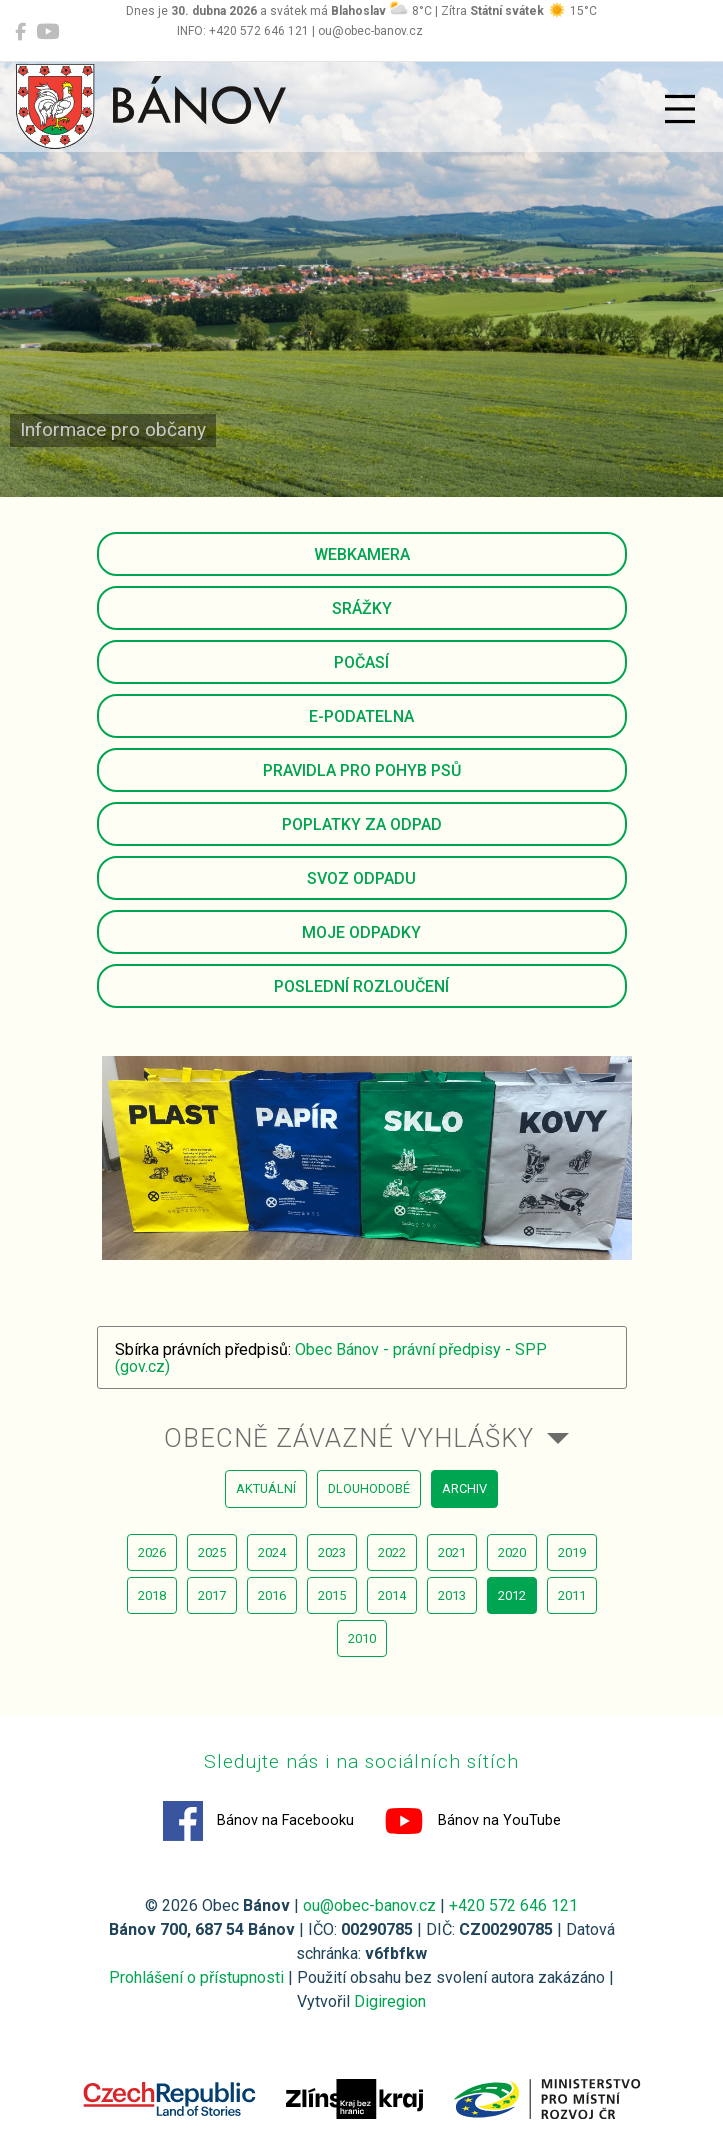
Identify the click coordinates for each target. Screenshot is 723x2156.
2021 (452, 1552)
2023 (332, 1552)
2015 (332, 1595)
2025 (212, 1552)
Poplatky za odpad (362, 824)
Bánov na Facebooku (258, 1821)
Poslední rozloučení (361, 986)
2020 (512, 1552)
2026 (152, 1552)
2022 (392, 1552)
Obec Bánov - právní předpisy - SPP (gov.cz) (331, 1358)
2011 (572, 1595)
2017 (212, 1595)
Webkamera (362, 554)
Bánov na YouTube (472, 1821)
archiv (464, 1488)
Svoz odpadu (361, 878)
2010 (362, 1638)
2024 (272, 1552)
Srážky (362, 608)
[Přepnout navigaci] (680, 109)
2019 (572, 1552)
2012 (512, 1595)
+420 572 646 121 (513, 1905)
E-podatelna (361, 716)
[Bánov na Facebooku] (20, 32)
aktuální (266, 1488)
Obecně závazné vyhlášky (349, 1438)
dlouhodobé (369, 1488)
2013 (452, 1595)
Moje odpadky (361, 932)
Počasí (361, 662)
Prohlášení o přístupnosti (196, 1977)
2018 (152, 1595)
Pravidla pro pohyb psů (362, 770)
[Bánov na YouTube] (47, 32)
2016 (272, 1595)
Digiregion (390, 2001)
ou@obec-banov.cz (369, 1905)
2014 (392, 1595)
